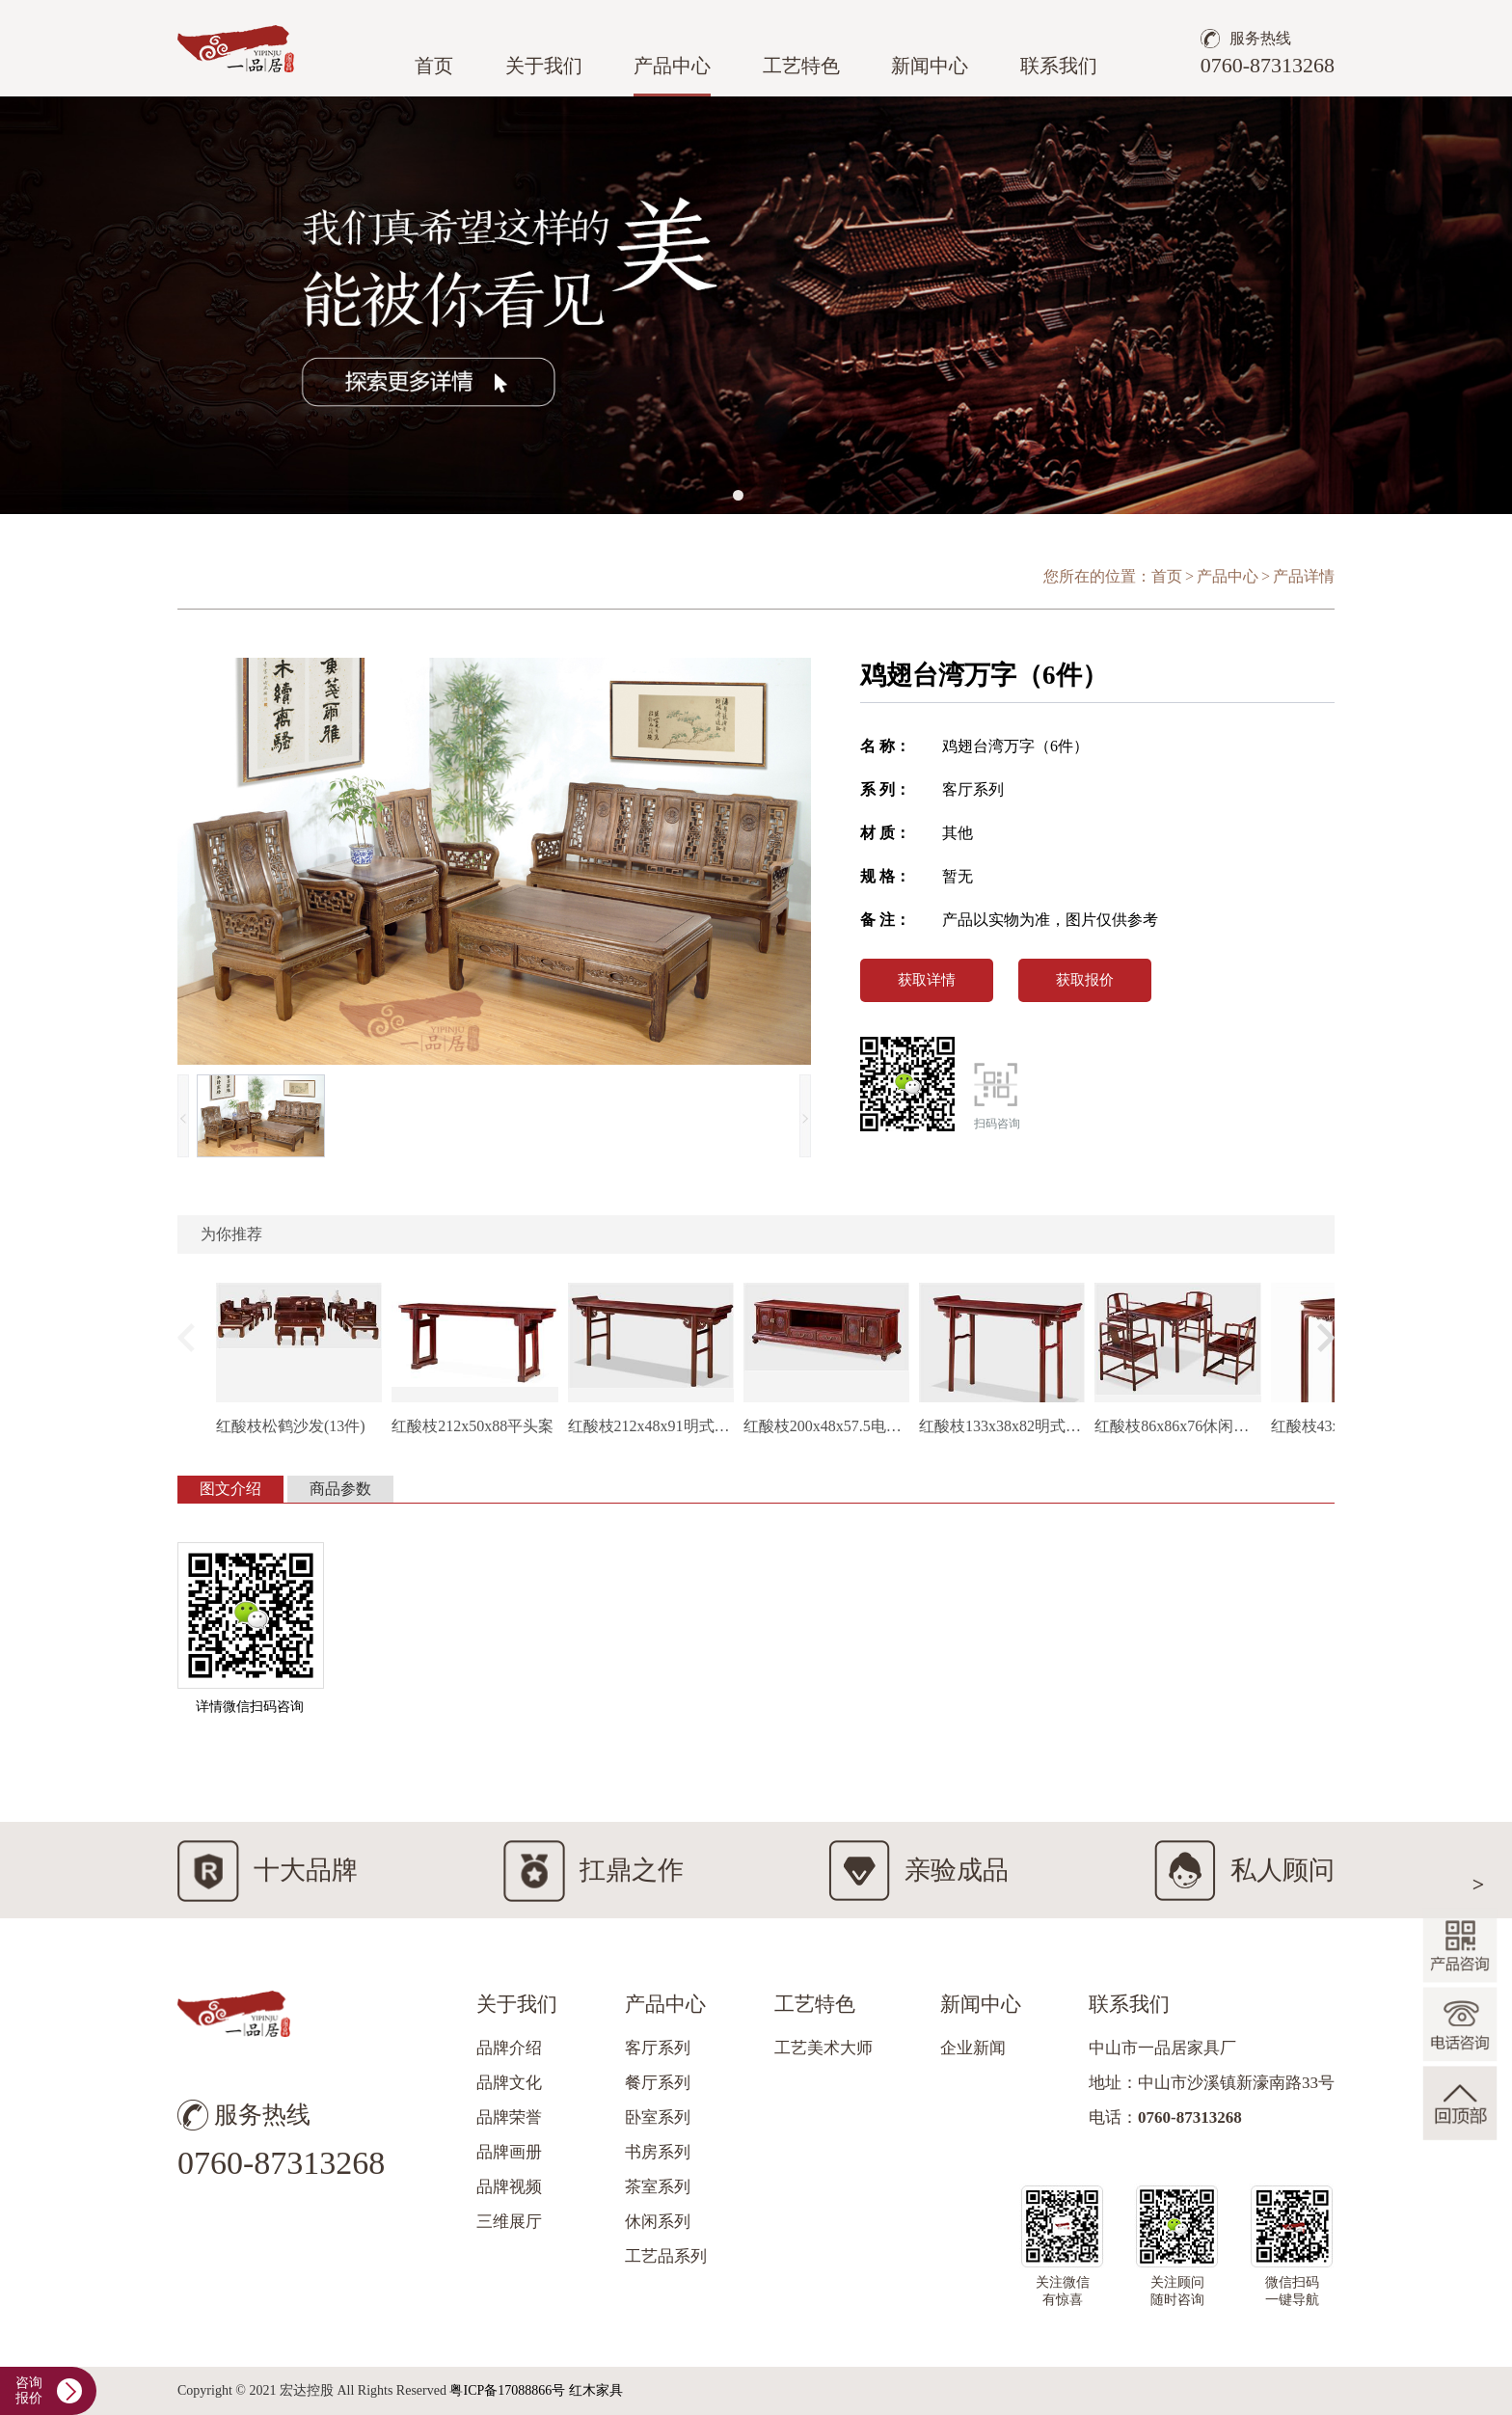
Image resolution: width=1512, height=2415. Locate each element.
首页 (434, 65)
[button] (738, 495)
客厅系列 (657, 2048)
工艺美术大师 (823, 2048)
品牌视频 (509, 2187)
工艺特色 (801, 65)
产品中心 (672, 65)
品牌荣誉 (509, 2117)
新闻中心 (929, 65)
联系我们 (1058, 65)
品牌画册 (509, 2152)
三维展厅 (509, 2221)
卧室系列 (657, 2117)
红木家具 (596, 2390)
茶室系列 (657, 2187)
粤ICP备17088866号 (507, 2390)
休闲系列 (657, 2221)
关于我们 (543, 65)
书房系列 (657, 2152)
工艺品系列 (666, 2256)
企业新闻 (973, 2048)
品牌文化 (509, 2083)
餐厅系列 (657, 2083)
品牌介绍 (509, 2048)
